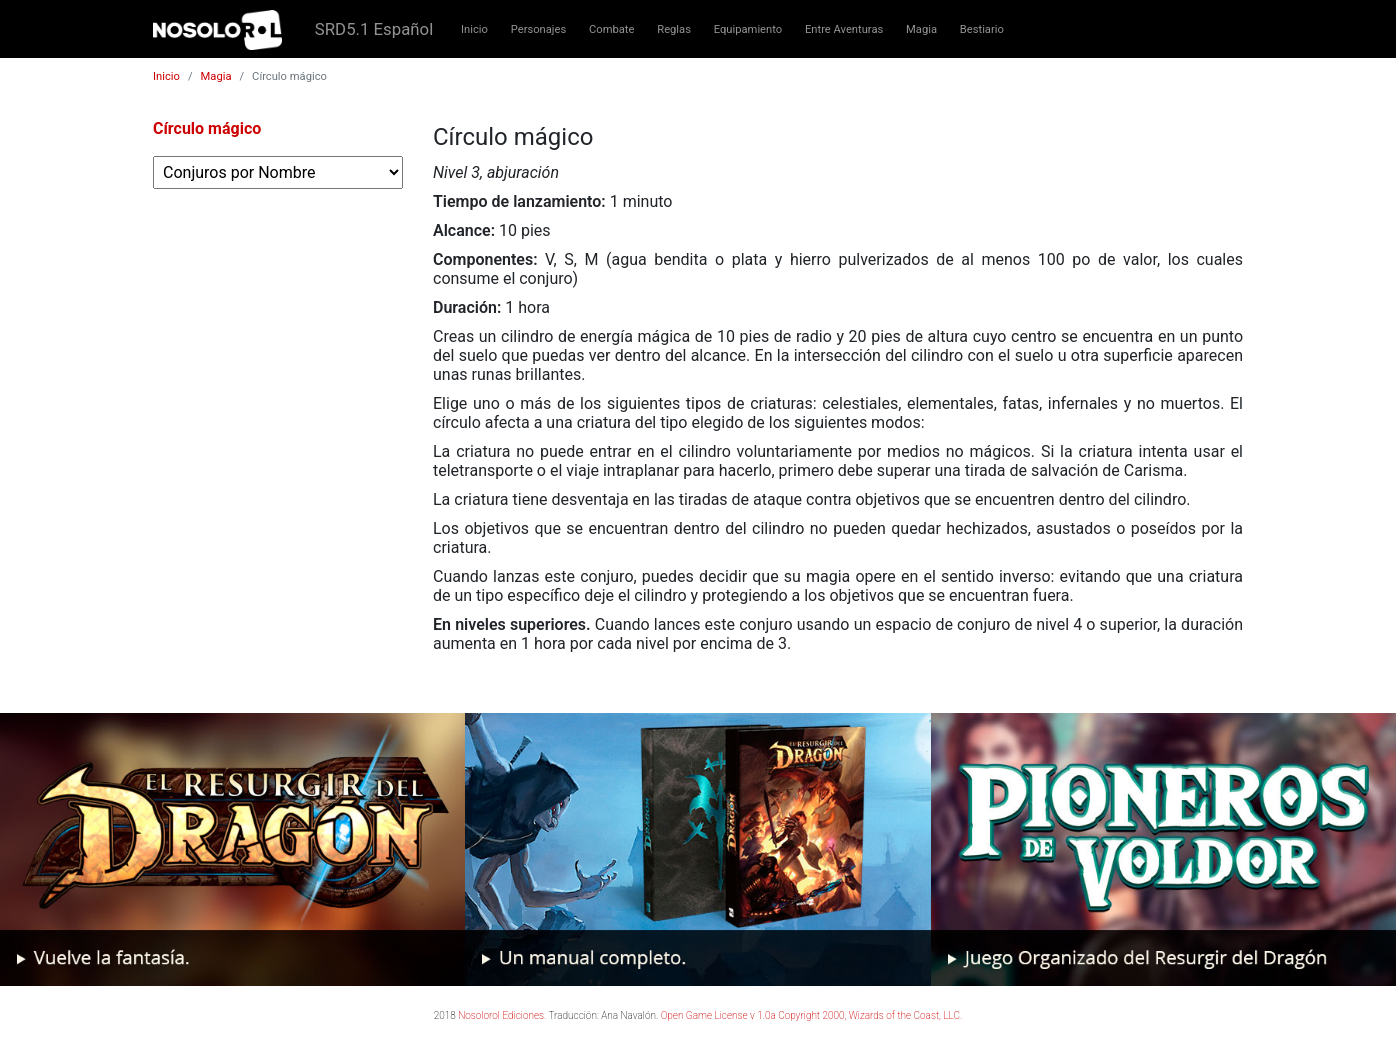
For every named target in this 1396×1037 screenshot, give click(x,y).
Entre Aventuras (844, 29)
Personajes (539, 29)
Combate (611, 29)
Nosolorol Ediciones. (502, 1015)
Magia (921, 29)
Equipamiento (748, 29)
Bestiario (982, 29)
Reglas (674, 29)
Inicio (474, 29)
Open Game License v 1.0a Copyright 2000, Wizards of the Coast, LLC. (812, 1015)
